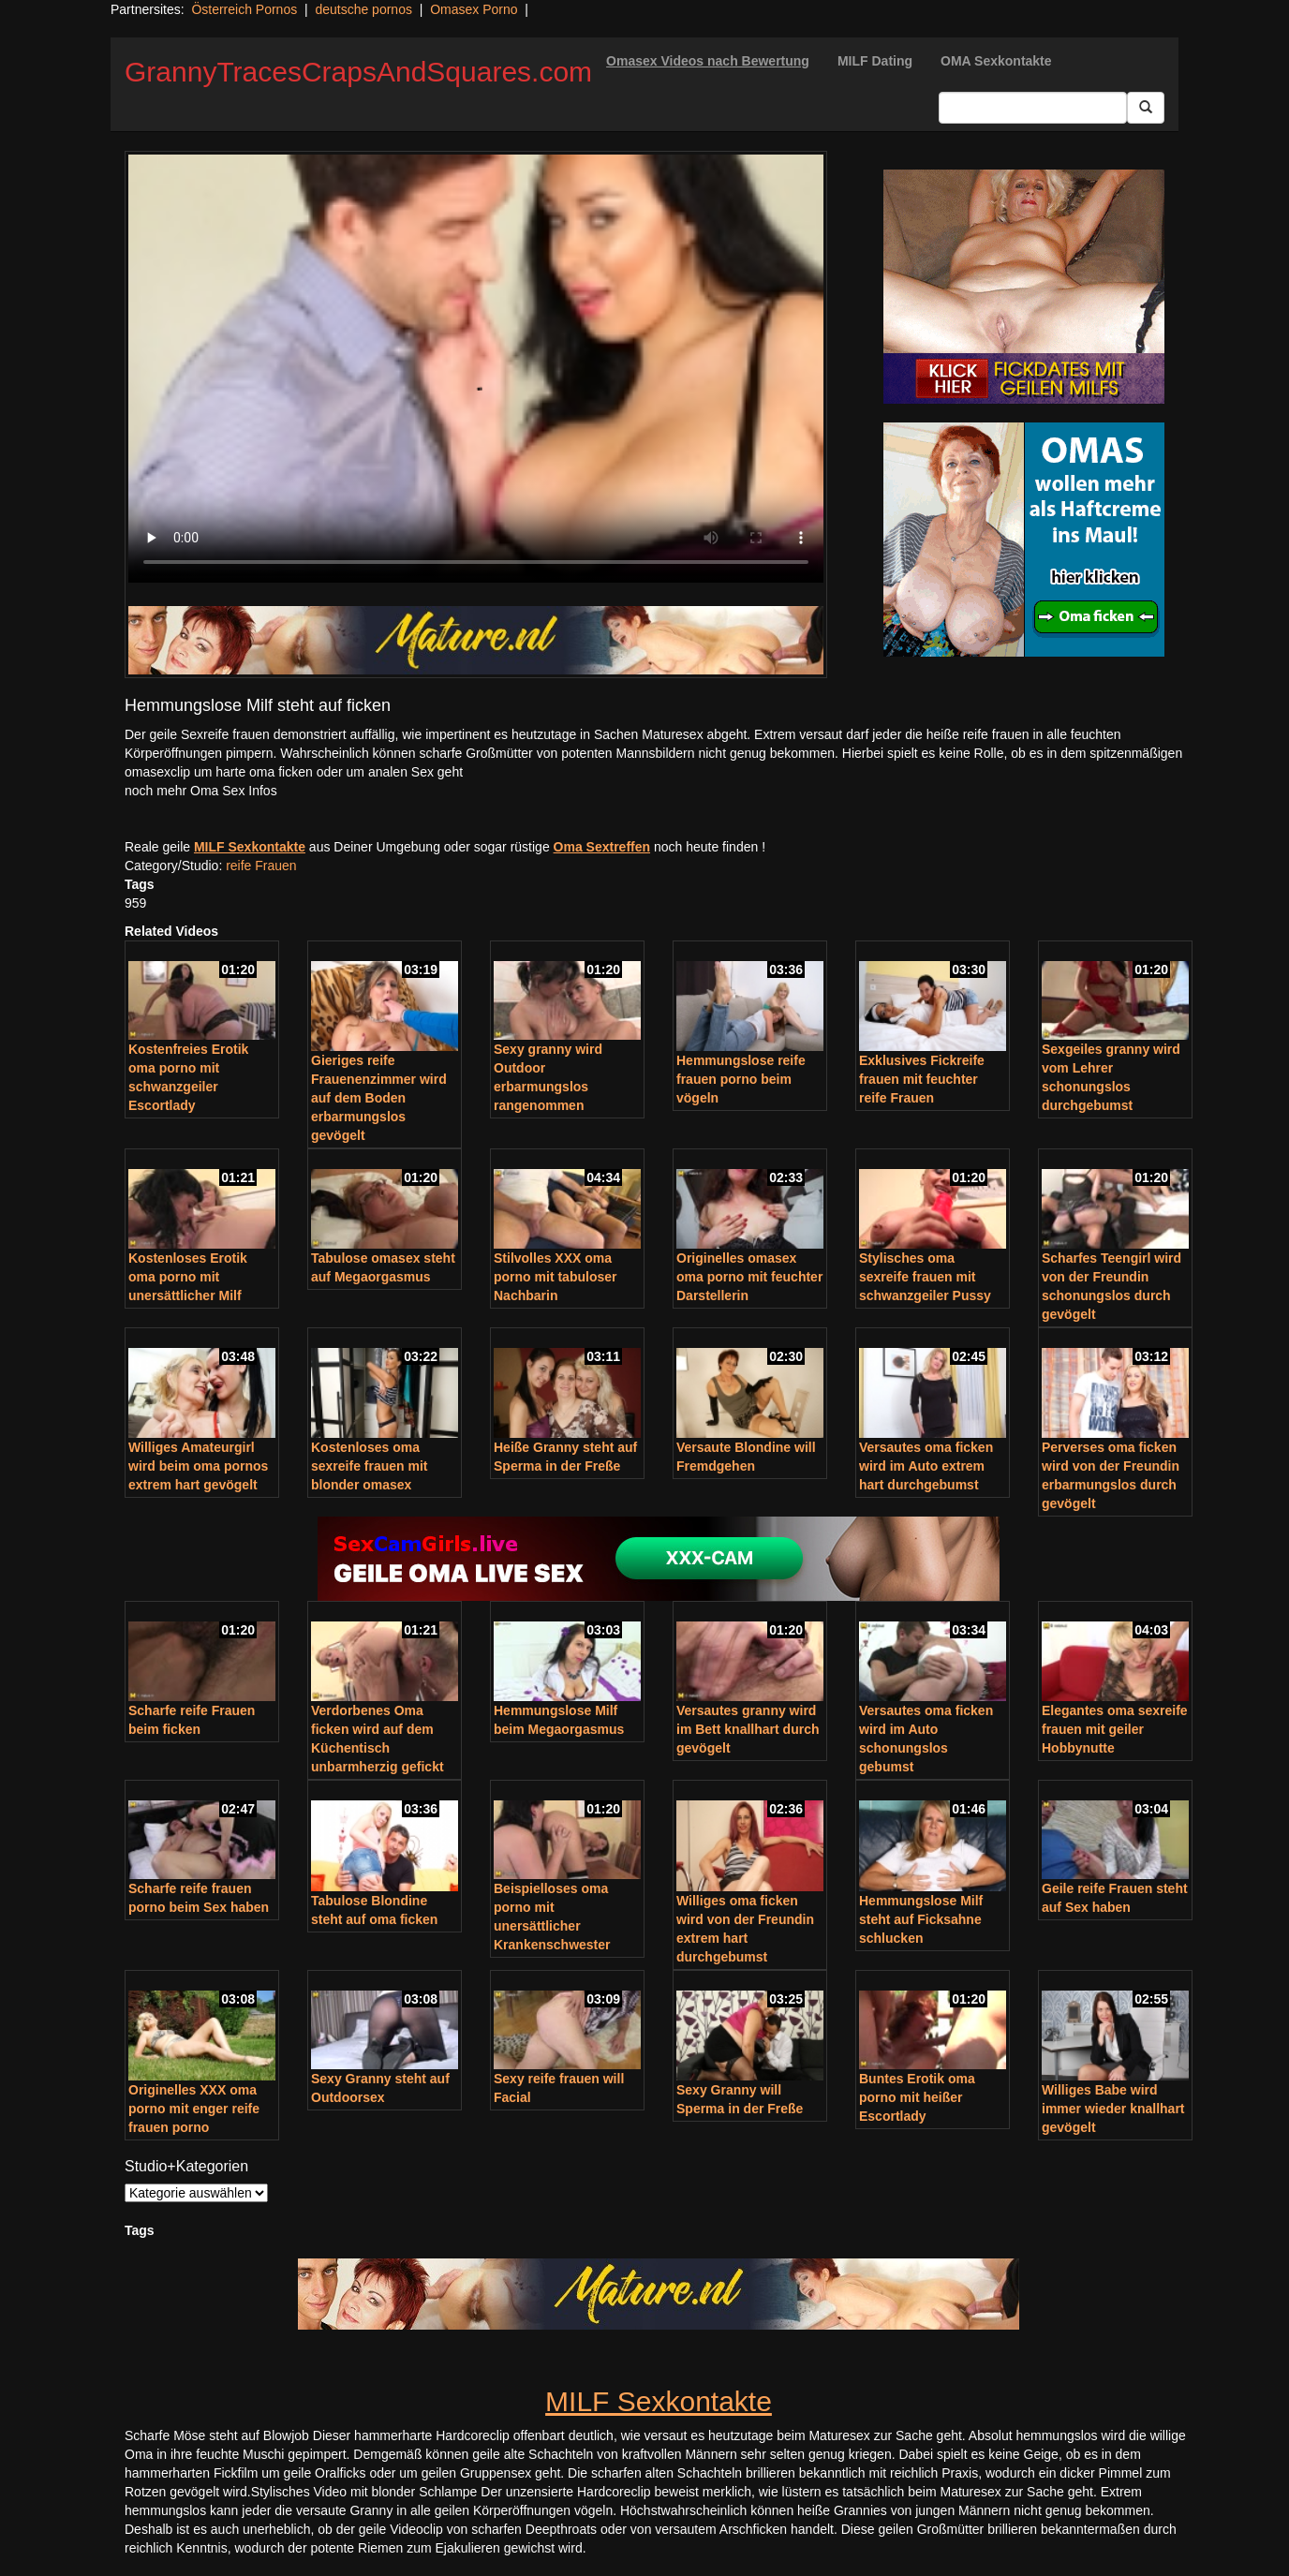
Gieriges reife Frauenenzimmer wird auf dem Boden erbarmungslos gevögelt (379, 1098)
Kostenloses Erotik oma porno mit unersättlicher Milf (187, 1277)
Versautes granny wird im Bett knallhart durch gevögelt (747, 1729)
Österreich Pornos (244, 9)
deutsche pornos (363, 9)
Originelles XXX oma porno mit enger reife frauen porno (193, 2108)
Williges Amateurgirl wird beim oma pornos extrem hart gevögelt (198, 1466)
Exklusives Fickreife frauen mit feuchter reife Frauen (922, 1079)
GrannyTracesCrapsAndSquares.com (358, 71)
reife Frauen (261, 865)
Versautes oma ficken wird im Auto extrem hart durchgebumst (926, 1466)
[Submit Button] (1145, 108)
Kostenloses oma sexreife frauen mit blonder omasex (369, 1466)
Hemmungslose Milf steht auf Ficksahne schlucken (921, 1919)
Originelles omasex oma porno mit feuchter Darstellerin (749, 1277)
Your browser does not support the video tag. (475, 369)
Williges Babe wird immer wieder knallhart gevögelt (1113, 2108)
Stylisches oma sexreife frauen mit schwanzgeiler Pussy (925, 1277)
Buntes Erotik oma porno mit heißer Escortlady (917, 2097)
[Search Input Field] (1033, 108)
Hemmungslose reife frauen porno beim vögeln (741, 1079)
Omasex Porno (473, 9)
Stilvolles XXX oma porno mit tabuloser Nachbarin (555, 1277)
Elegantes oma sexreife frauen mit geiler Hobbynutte (1115, 1729)
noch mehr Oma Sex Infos (201, 790)
